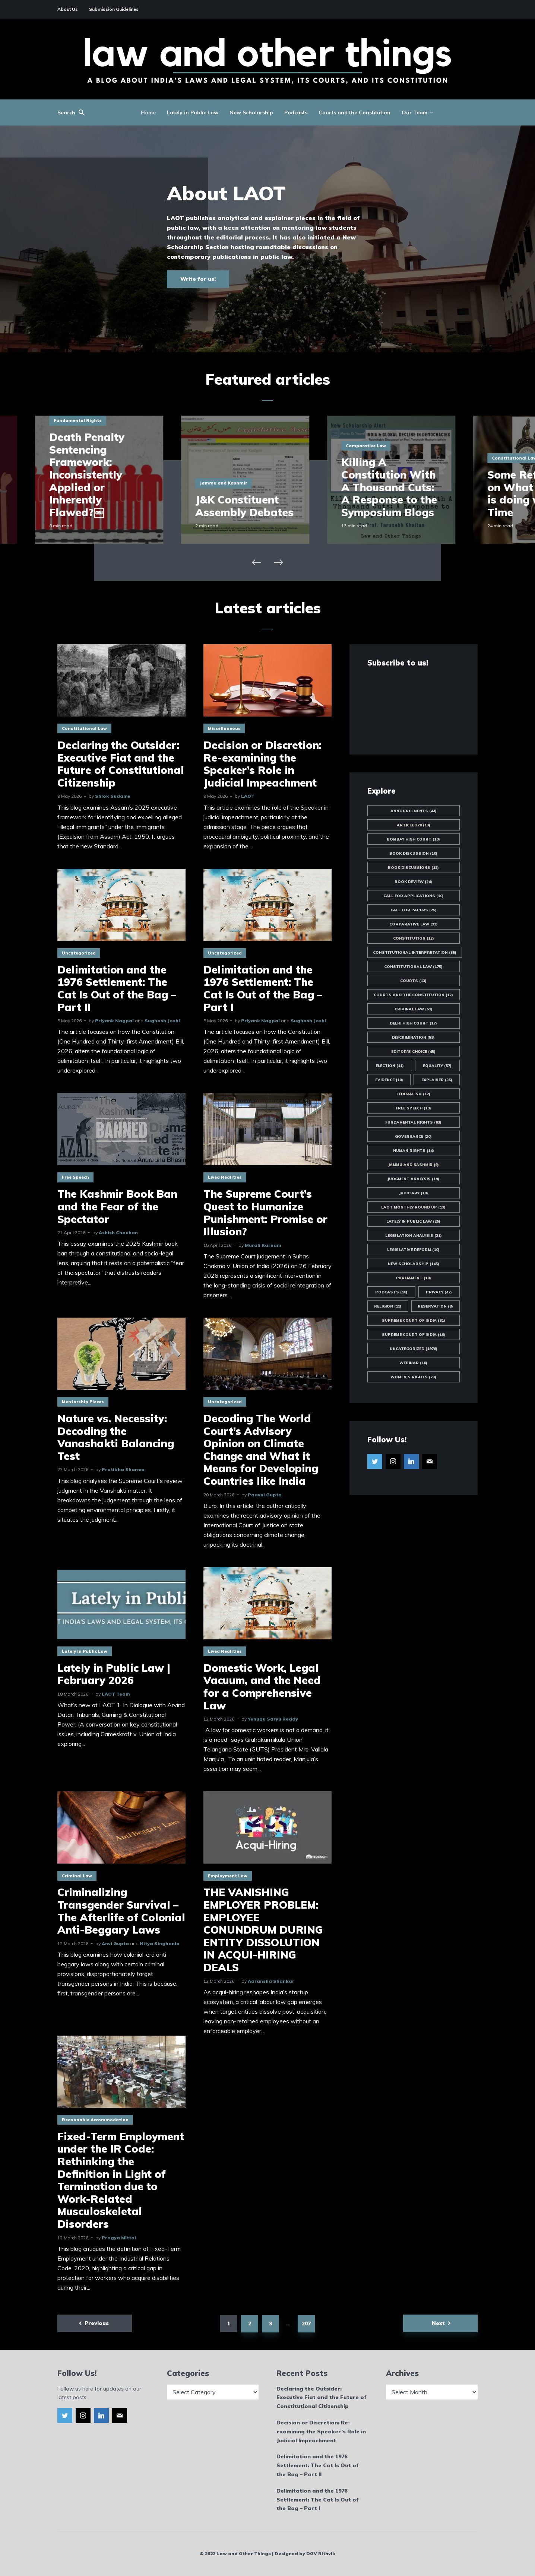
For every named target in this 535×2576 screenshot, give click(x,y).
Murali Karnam (263, 1245)
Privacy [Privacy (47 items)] (439, 1292)
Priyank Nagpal (114, 1020)
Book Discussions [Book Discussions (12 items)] (413, 867)
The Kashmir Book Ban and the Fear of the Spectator (117, 1206)
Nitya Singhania (160, 1943)
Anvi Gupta (115, 1943)
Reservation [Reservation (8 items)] (435, 1306)
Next (438, 2323)
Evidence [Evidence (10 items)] (389, 1079)
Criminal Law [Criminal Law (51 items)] (414, 1009)
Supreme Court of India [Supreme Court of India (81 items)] (413, 1320)
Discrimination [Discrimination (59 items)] (413, 1037)
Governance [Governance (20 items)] (413, 1136)
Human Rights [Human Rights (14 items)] (413, 1150)
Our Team (414, 112)
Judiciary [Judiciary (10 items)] (413, 1193)
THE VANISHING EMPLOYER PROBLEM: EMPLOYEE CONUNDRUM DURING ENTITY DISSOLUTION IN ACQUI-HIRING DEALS (263, 1929)
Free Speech (75, 1177)
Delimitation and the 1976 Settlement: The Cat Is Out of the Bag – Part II (116, 988)
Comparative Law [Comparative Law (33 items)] (413, 924)
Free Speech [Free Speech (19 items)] (413, 1108)
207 (306, 2323)
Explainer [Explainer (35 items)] (436, 1079)
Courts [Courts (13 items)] (413, 980)
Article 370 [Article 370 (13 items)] (413, 825)
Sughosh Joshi (162, 1020)
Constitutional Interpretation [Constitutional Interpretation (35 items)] (414, 952)
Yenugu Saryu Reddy (273, 1719)
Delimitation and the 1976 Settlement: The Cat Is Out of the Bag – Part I (262, 988)
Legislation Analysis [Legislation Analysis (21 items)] (413, 1235)
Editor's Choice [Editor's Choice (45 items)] (413, 1051)
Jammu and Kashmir (245, 483)
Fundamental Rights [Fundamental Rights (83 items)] (413, 1122)
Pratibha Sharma (123, 1469)
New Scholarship (251, 112)
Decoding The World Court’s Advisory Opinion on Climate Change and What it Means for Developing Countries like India (260, 1449)
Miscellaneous (224, 728)
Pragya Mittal (119, 2237)
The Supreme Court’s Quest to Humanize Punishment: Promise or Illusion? (265, 1213)
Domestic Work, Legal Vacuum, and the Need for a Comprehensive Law (262, 1687)
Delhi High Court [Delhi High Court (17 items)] (413, 1023)
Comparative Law (388, 445)
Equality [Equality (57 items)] (437, 1065)
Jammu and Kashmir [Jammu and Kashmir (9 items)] (413, 1164)
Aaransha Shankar (271, 1981)
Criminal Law (77, 1875)
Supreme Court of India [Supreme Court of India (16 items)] (413, 1334)
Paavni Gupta (265, 1494)
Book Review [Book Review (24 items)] (413, 881)
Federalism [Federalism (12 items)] (413, 1094)
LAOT (247, 796)
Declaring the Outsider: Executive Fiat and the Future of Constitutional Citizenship (120, 764)
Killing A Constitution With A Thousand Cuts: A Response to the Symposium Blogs (411, 487)
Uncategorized (79, 953)
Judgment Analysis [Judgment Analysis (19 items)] (413, 1178)
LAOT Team (116, 1694)
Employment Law (227, 1875)
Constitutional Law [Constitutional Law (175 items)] (413, 966)
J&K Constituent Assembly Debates (267, 505)
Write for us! (198, 279)
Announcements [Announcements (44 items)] (413, 811)
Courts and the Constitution (354, 112)
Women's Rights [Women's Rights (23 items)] (413, 1377)
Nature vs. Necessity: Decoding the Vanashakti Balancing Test (115, 1437)
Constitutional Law (84, 728)
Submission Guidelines (114, 9)
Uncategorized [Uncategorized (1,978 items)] (413, 1348)
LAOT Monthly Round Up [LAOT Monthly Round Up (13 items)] (413, 1207)
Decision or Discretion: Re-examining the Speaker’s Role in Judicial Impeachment (262, 764)
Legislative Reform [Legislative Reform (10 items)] (413, 1249)
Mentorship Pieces (83, 1401)
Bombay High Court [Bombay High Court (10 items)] (413, 839)
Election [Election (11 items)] (390, 1065)
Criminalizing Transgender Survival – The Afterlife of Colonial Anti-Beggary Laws (121, 1911)
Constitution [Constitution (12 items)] (413, 938)
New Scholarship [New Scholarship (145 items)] (413, 1263)
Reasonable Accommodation (95, 2119)
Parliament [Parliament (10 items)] (413, 1278)
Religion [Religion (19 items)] (388, 1306)
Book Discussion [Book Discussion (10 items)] (413, 853)
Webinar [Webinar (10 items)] (413, 1362)
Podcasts (295, 112)
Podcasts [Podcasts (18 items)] (391, 1292)
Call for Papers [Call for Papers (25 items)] (413, 910)
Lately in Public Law (192, 112)
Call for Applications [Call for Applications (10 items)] (413, 895)
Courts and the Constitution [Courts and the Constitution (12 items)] (413, 994)
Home (148, 112)
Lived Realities (225, 1177)
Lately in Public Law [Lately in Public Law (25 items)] (413, 1221)
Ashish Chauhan (118, 1232)
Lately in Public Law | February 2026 (113, 1674)
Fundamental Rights (100, 420)
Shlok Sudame (112, 796)
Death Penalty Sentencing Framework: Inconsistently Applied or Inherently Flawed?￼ (109, 474)
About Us (67, 9)
